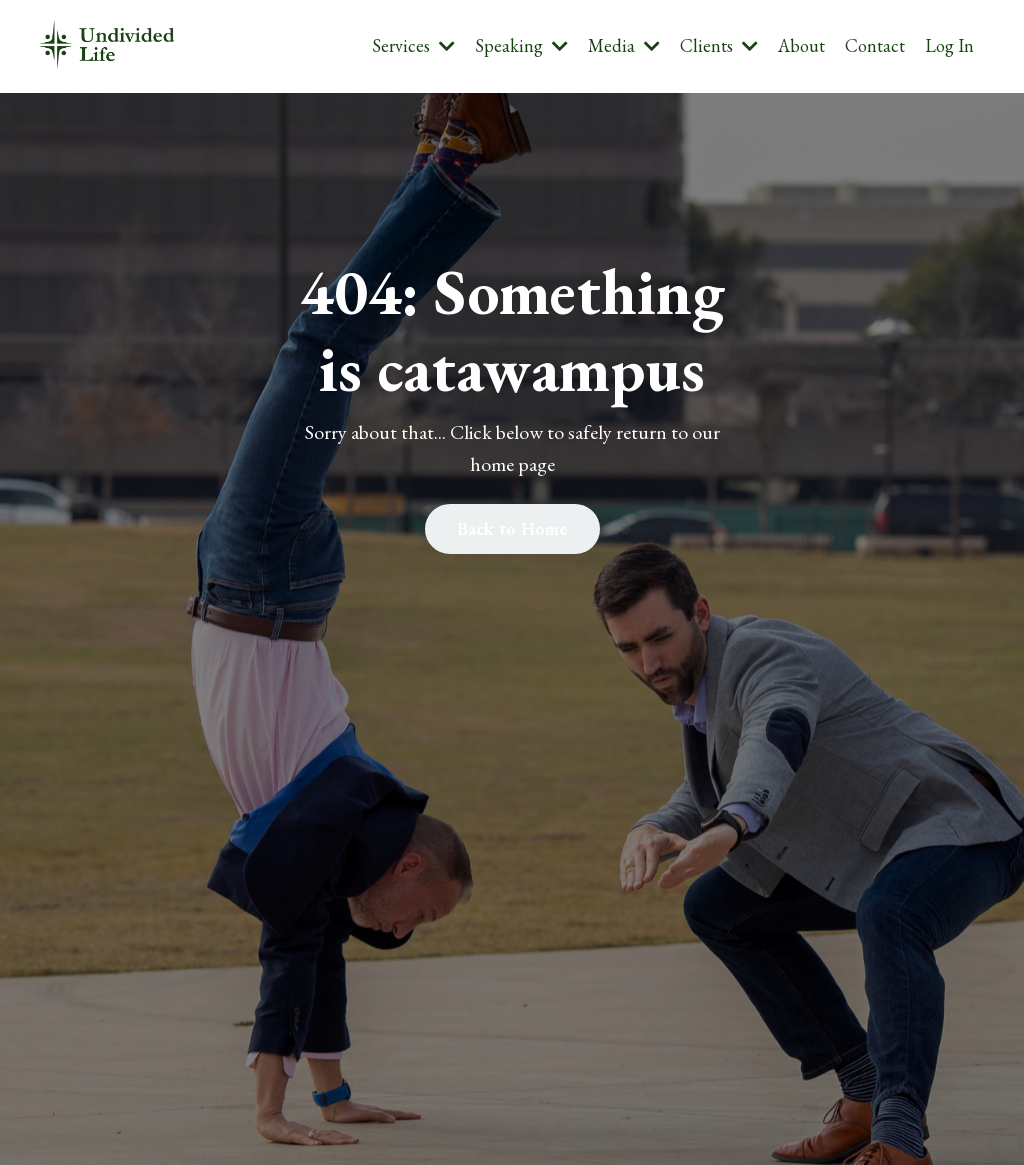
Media (624, 45)
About (801, 45)
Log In (949, 45)
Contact (875, 45)
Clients (719, 45)
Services (413, 45)
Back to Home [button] (512, 528)
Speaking (521, 45)
